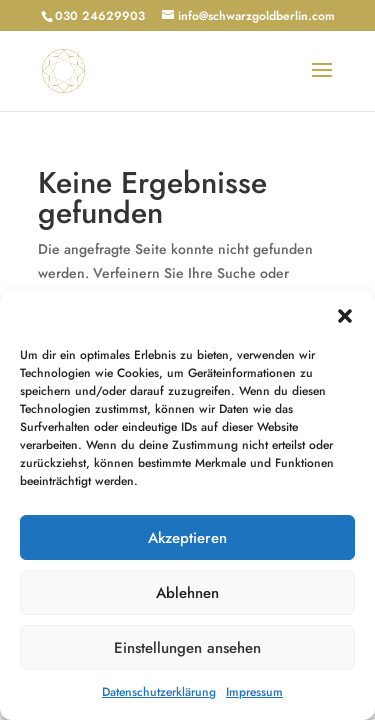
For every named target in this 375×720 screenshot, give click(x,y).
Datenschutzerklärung (159, 692)
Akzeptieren (187, 538)
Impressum (254, 692)
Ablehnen (187, 593)
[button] (345, 316)
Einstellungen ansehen (187, 648)
